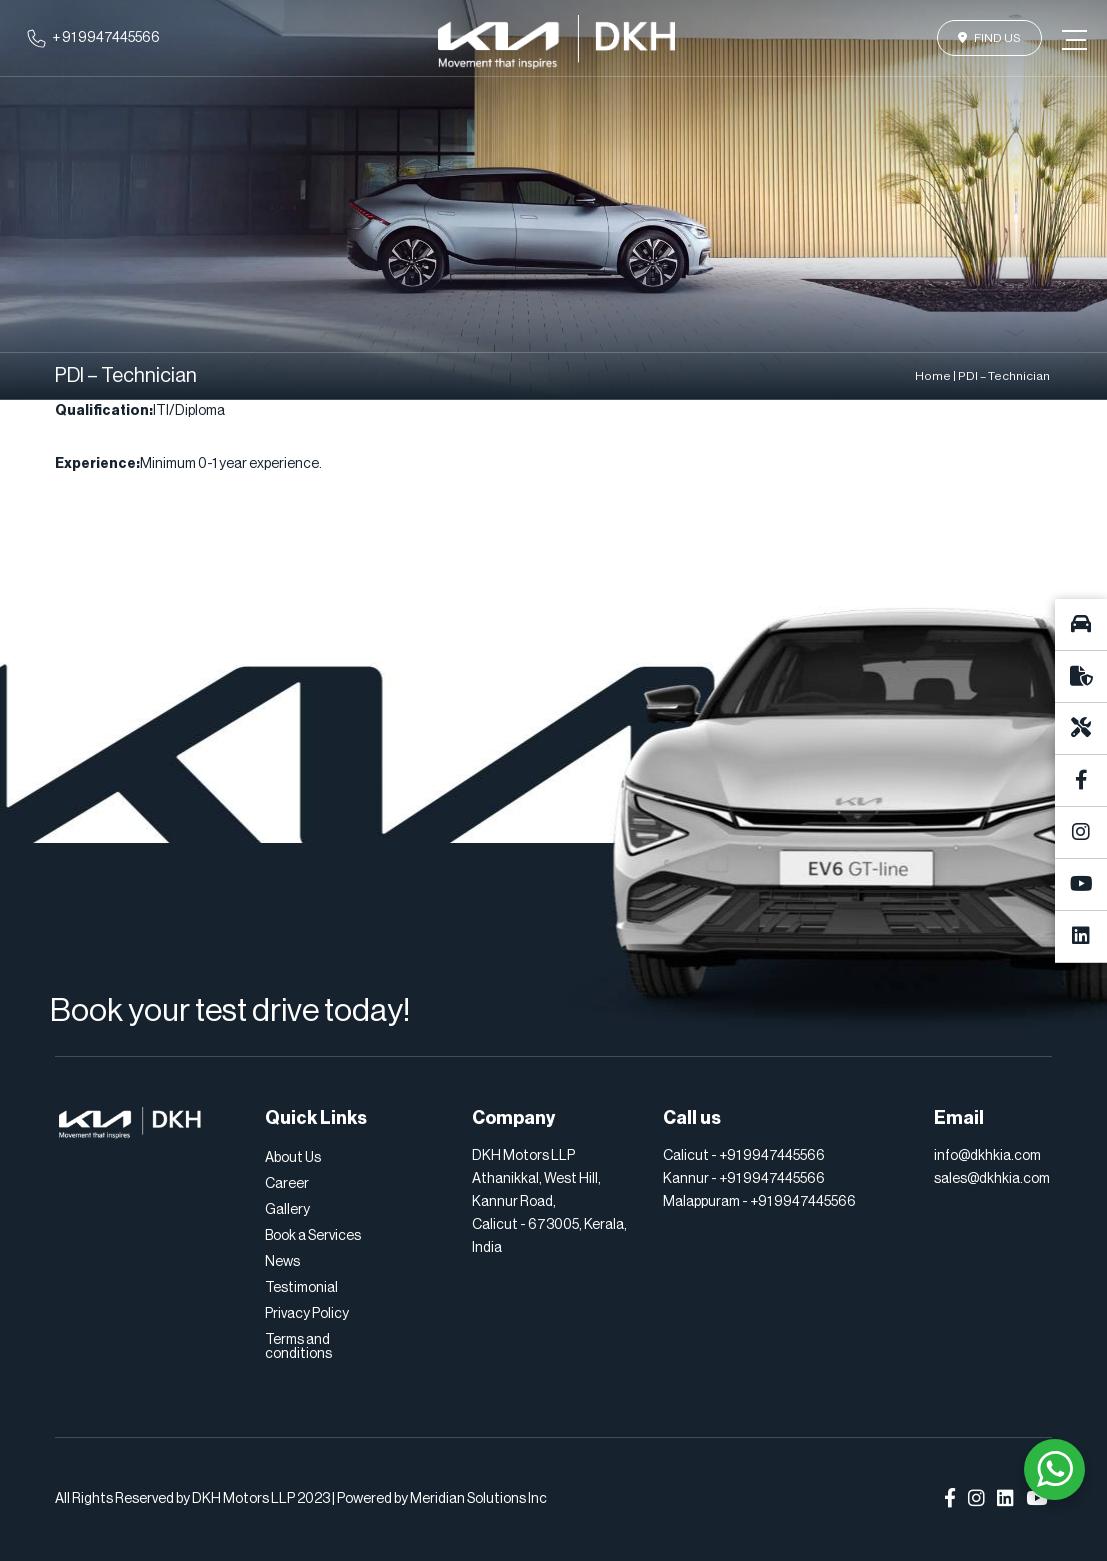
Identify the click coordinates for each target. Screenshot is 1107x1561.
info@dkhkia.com (987, 1156)
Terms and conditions (298, 1347)
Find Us (989, 38)
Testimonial (301, 1288)
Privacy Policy (307, 1314)
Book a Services (313, 1236)
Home (933, 376)
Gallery (287, 1210)
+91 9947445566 (772, 1156)
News (282, 1262)
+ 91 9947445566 (106, 38)
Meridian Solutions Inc (478, 1499)
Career (287, 1184)
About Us (293, 1158)
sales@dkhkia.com (992, 1179)
